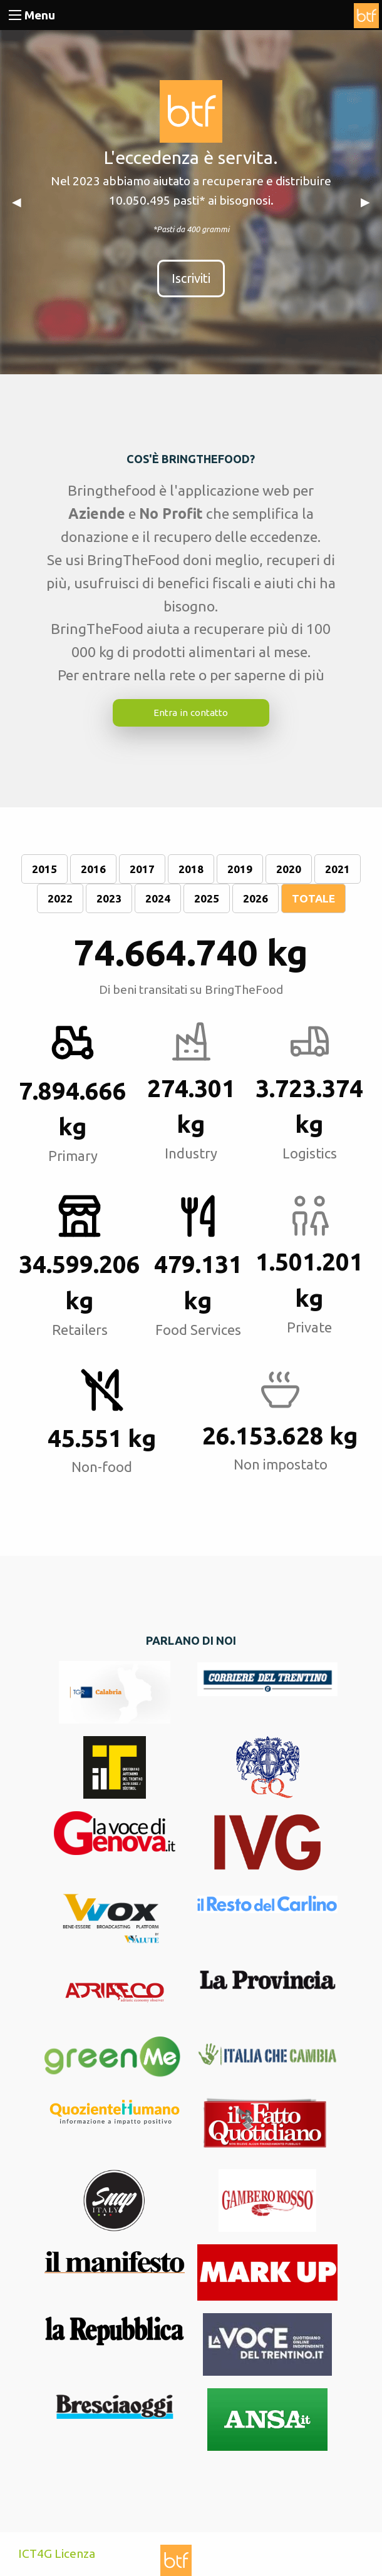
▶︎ (365, 201)
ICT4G (35, 2553)
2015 (44, 869)
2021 (337, 869)
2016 (93, 869)
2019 (239, 869)
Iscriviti (191, 278)
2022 (60, 898)
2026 (255, 898)
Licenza (74, 2553)
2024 (157, 898)
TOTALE (313, 898)
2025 (206, 898)
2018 (191, 869)
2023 (108, 898)
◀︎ (16, 201)
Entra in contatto (190, 712)
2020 (288, 869)
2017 (142, 869)
